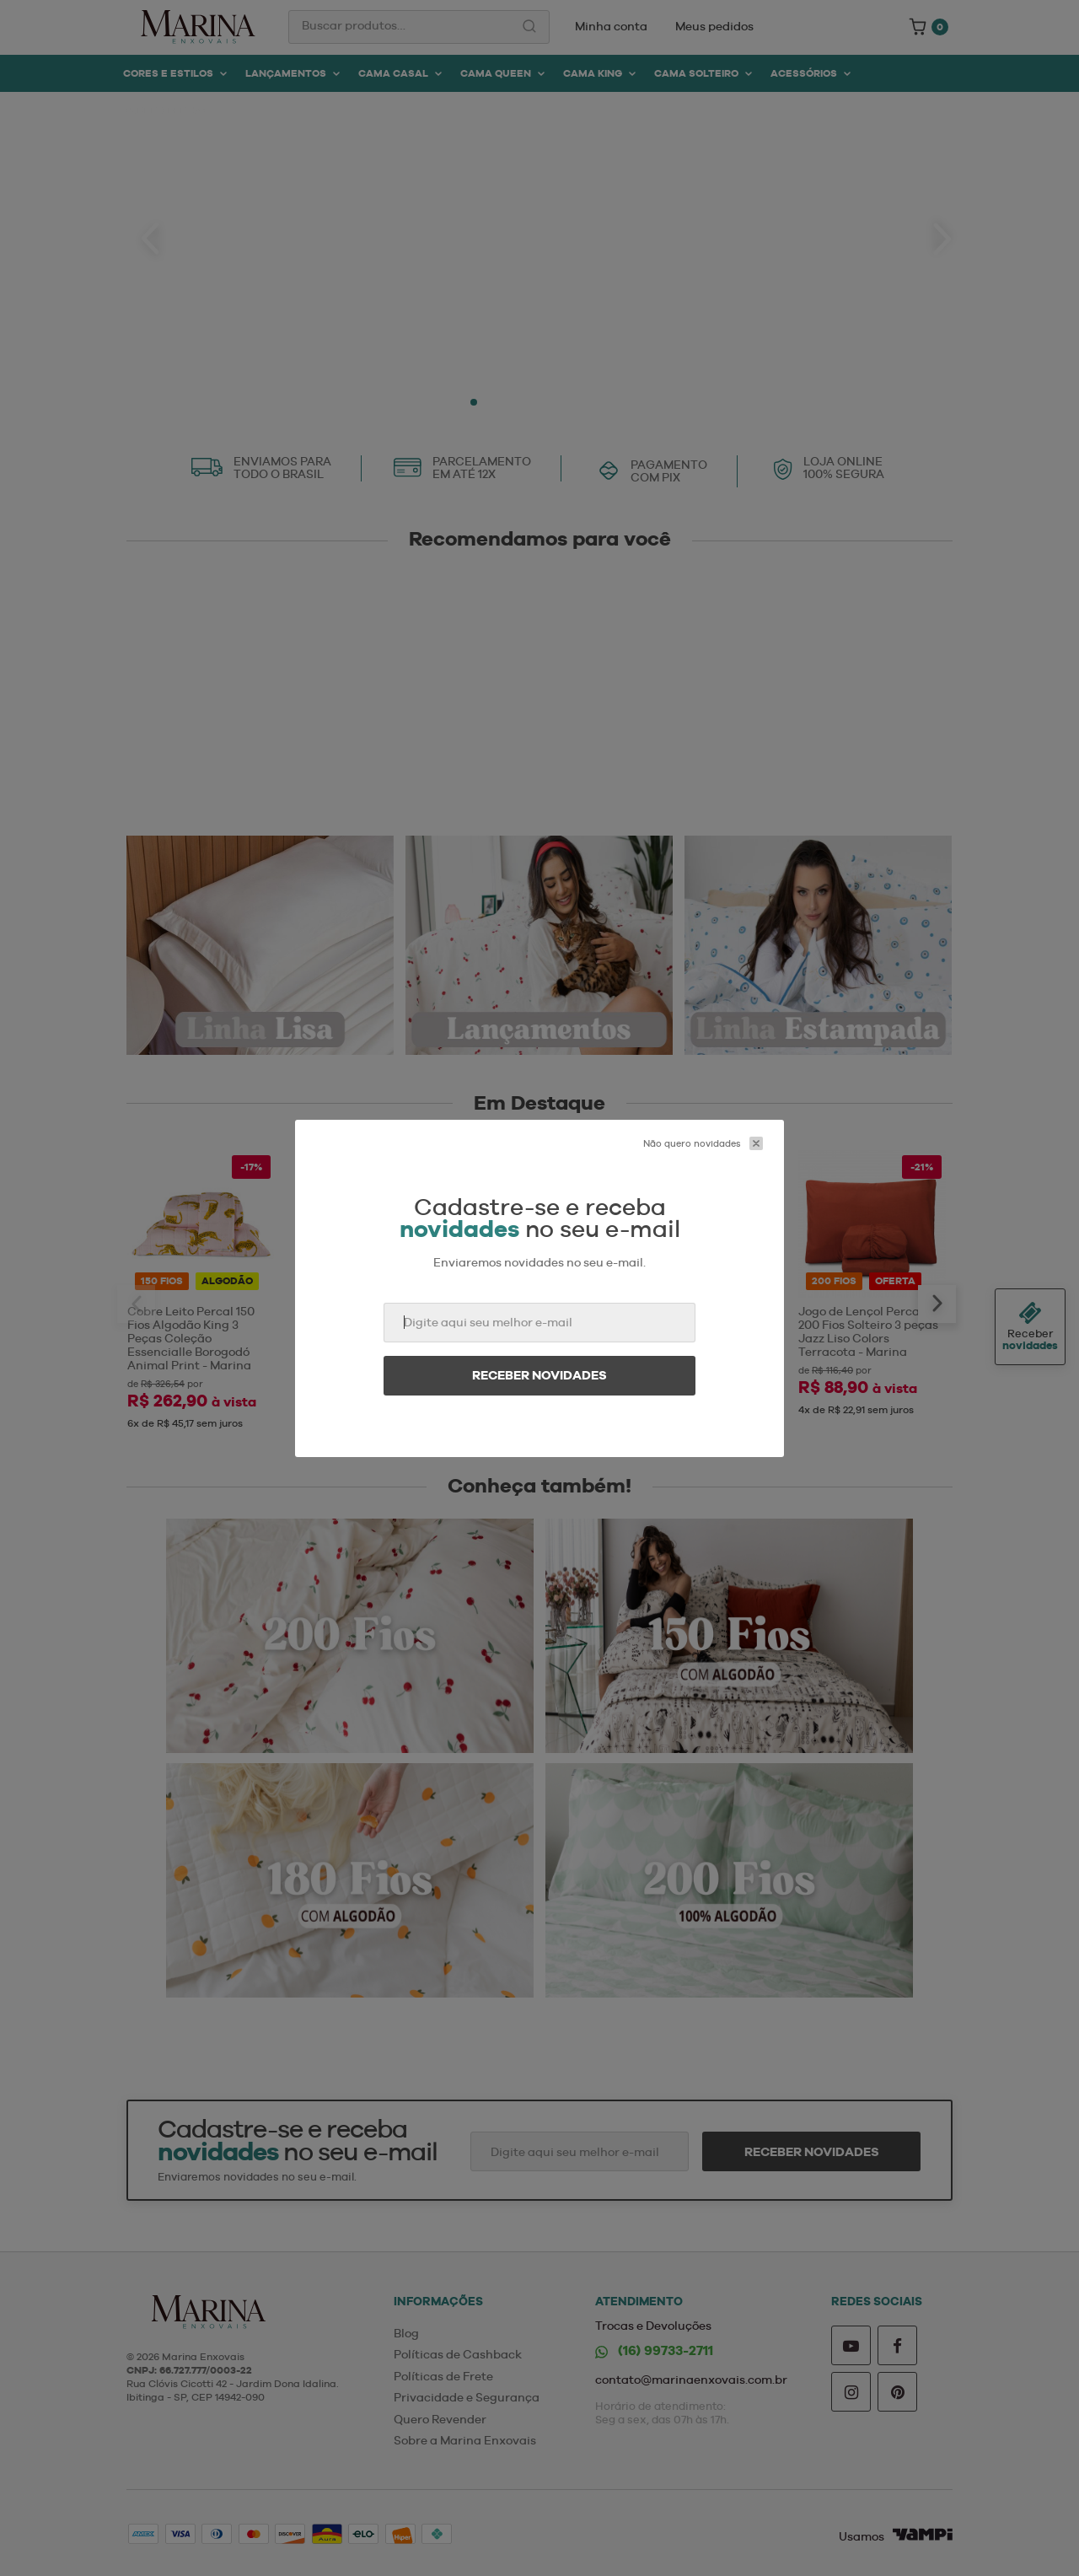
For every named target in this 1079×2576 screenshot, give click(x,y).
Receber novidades (539, 1375)
